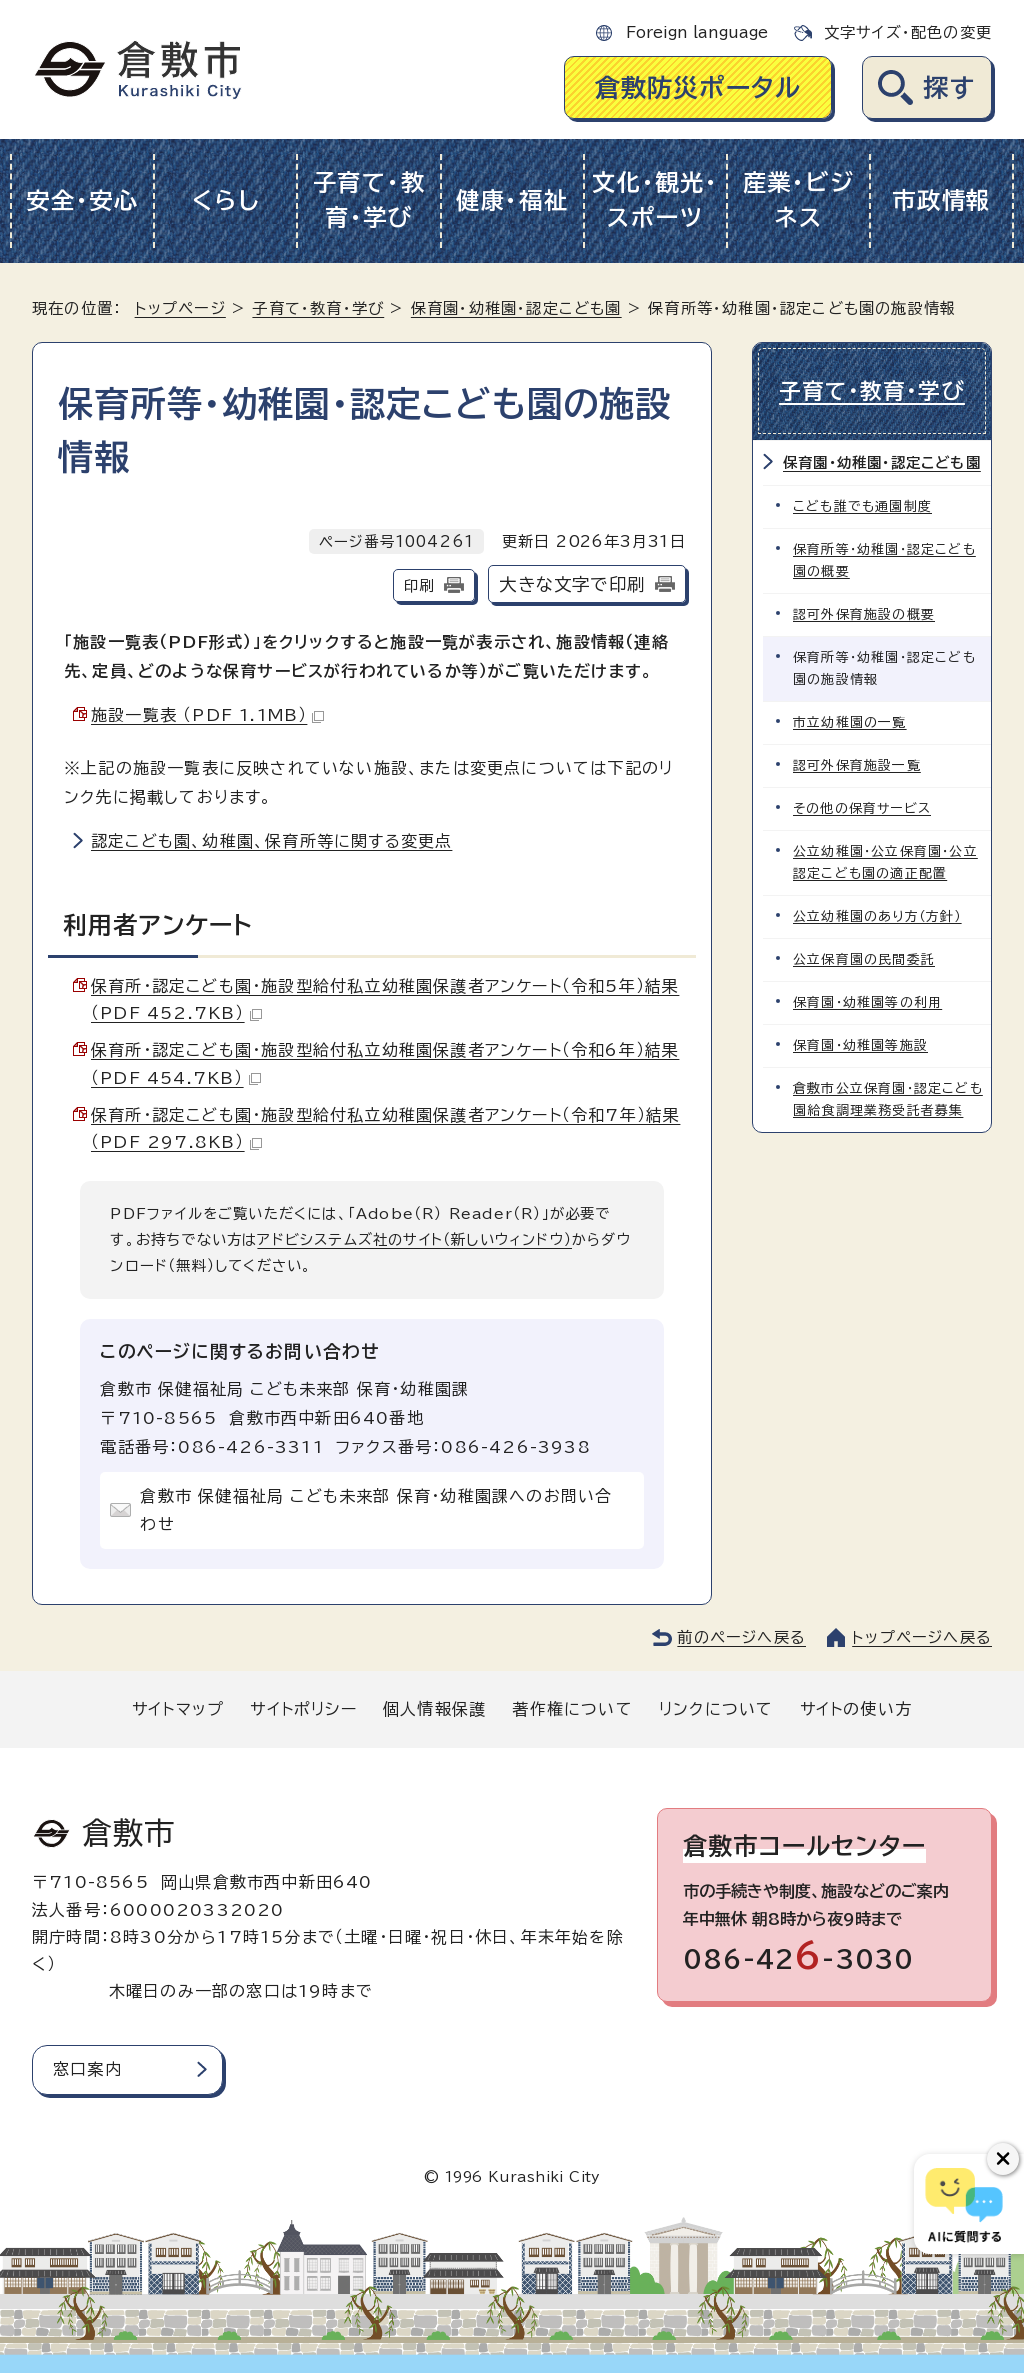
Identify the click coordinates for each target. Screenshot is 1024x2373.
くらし (225, 200)
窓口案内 (87, 2069)
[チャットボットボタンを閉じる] (1003, 2159)
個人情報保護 (434, 1709)
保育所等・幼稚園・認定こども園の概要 (884, 560)
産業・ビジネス (799, 200)
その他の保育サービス (862, 808)
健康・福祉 (512, 200)
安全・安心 (82, 200)
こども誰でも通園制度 (862, 506)
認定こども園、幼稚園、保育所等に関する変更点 (271, 841)
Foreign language (697, 32)
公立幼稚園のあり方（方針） (877, 916)
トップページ (180, 308)
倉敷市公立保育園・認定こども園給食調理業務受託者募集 (888, 1099)
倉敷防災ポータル (698, 87)
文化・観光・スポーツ (655, 200)
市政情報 (941, 200)
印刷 (419, 585)
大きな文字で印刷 (572, 584)
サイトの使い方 (856, 1709)
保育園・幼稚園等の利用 (867, 1002)
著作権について (572, 1709)
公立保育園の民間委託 (864, 959)
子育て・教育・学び (369, 200)
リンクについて (716, 1709)
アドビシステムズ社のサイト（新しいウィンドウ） (414, 1239)
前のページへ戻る (741, 1637)
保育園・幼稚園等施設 (860, 1045)
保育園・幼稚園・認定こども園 (516, 308)
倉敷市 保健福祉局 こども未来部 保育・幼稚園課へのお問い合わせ (376, 1510)
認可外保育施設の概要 (864, 614)
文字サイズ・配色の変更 (908, 32)
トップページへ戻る (922, 1637)
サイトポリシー (303, 1709)
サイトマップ (178, 1709)
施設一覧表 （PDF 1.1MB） (207, 715)
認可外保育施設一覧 (857, 765)
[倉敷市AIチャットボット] (964, 2204)
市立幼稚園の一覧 (850, 722)
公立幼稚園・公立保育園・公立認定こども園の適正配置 (885, 862)
